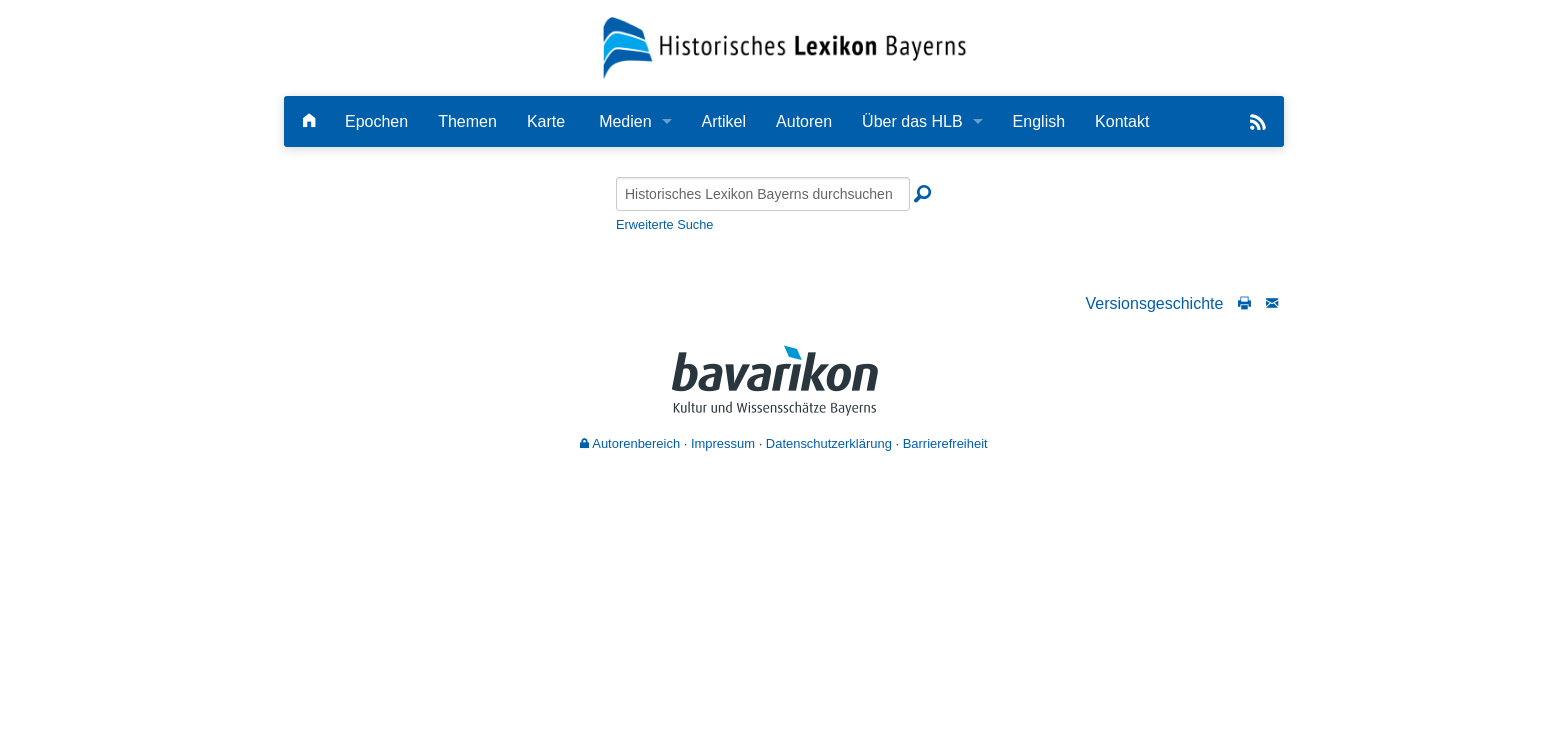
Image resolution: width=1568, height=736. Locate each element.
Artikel (724, 121)
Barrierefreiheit (945, 443)
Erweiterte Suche (664, 224)
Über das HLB (912, 121)
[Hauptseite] (309, 121)
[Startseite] (784, 46)
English (1039, 121)
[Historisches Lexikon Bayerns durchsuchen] (763, 194)
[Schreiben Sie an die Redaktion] (1272, 303)
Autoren (804, 121)
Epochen (376, 121)
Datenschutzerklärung (829, 443)
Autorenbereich (630, 443)
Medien (625, 121)
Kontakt (1122, 121)
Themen (467, 121)
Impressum (723, 443)
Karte (546, 121)
